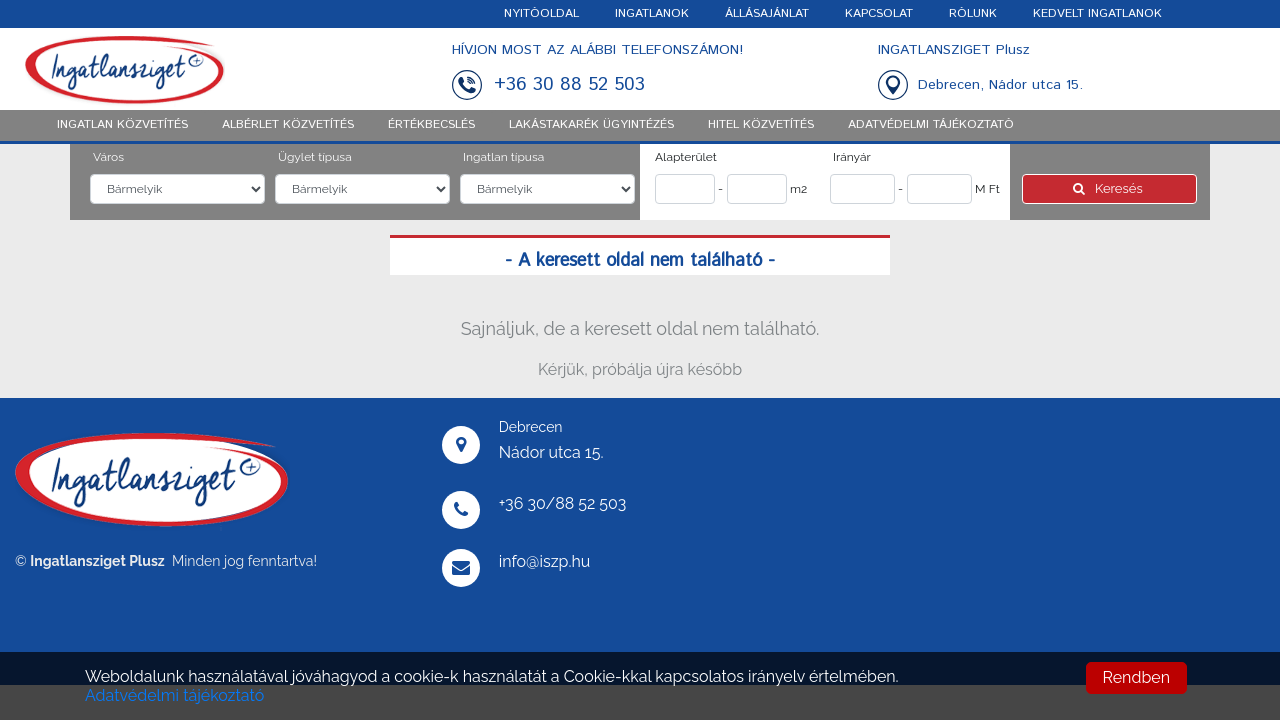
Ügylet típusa (315, 157)
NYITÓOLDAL (541, 13)
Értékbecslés (431, 124)
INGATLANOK (652, 13)
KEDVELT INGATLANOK (1097, 13)
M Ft (987, 189)
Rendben (1136, 677)
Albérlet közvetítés (288, 124)
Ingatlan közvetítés (122, 124)
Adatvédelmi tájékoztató (174, 695)
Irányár (852, 157)
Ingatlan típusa (503, 157)
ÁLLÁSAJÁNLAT (767, 13)
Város (108, 157)
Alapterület (686, 157)
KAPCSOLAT (879, 13)
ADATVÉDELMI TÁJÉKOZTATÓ (931, 124)
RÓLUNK (973, 13)
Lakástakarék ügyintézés (591, 124)
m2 (798, 189)
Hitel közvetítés (761, 124)
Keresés (1109, 188)
